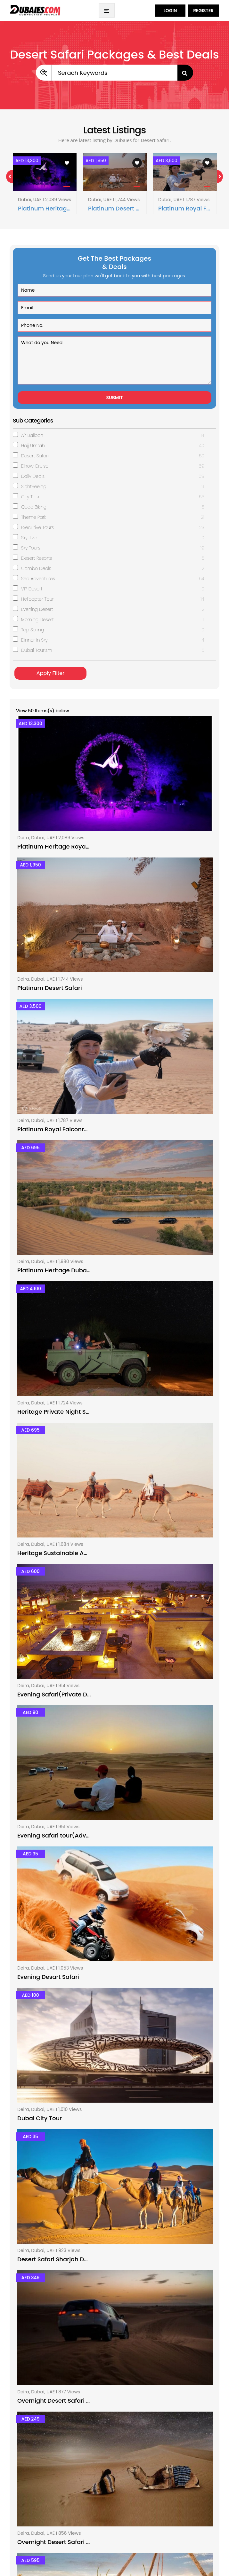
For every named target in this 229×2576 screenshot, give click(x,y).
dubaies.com (64, 2556)
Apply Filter (50, 673)
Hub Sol (71, 2567)
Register (203, 10)
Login (169, 10)
